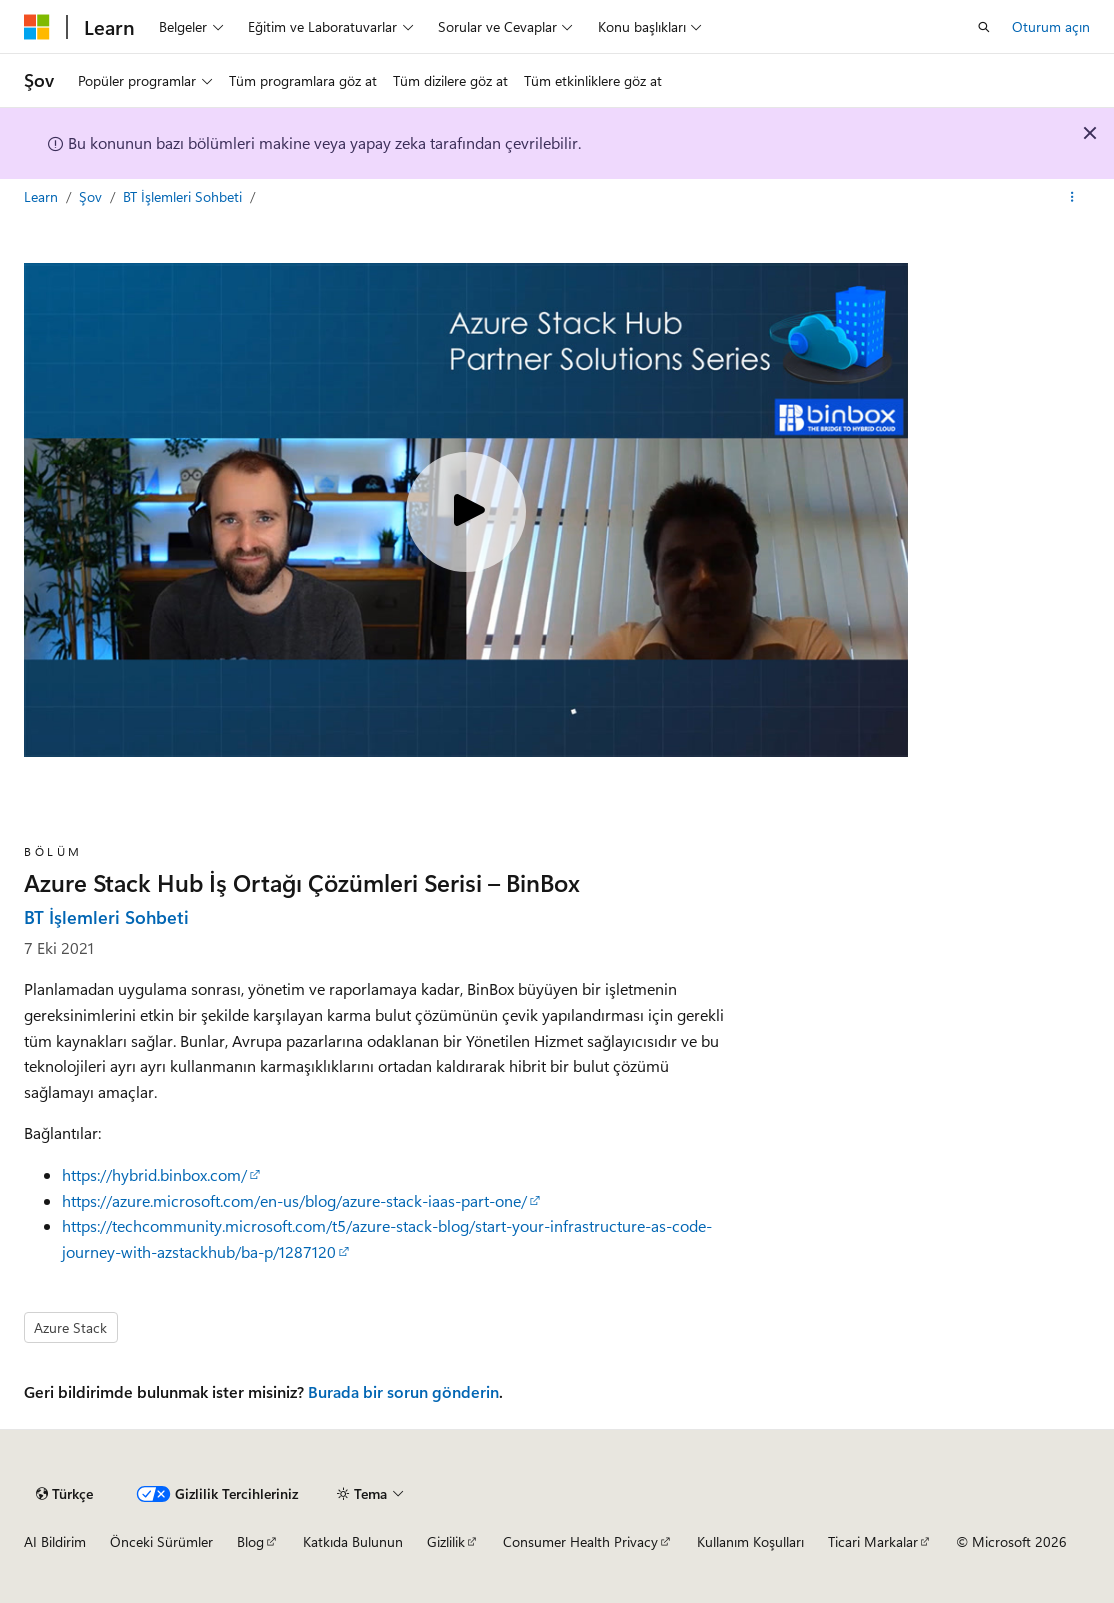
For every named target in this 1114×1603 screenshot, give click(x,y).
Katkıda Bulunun (353, 1541)
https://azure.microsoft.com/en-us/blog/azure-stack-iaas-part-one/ (294, 1200)
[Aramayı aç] (984, 27)
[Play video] (466, 512)
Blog (250, 1541)
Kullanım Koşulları (750, 1541)
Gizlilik (446, 1541)
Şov (92, 196)
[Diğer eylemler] (1072, 197)
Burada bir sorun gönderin (403, 1391)
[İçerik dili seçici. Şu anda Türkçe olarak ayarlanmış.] (64, 1494)
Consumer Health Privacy (580, 1541)
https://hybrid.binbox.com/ (154, 1174)
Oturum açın (1051, 26)
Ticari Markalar (873, 1541)
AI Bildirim (55, 1541)
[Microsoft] (37, 27)
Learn (43, 196)
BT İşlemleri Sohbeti (184, 196)
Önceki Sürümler (161, 1541)
